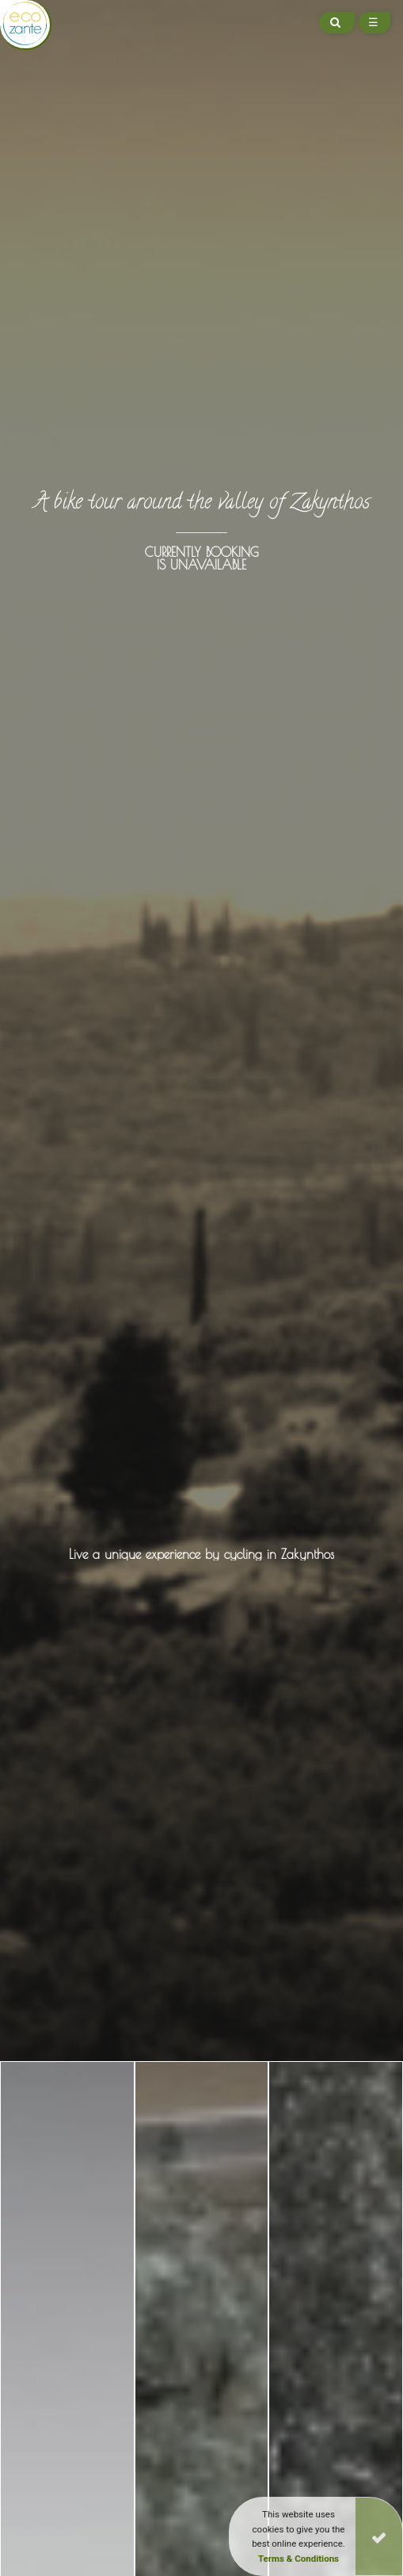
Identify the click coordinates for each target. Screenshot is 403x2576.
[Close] (378, 2536)
